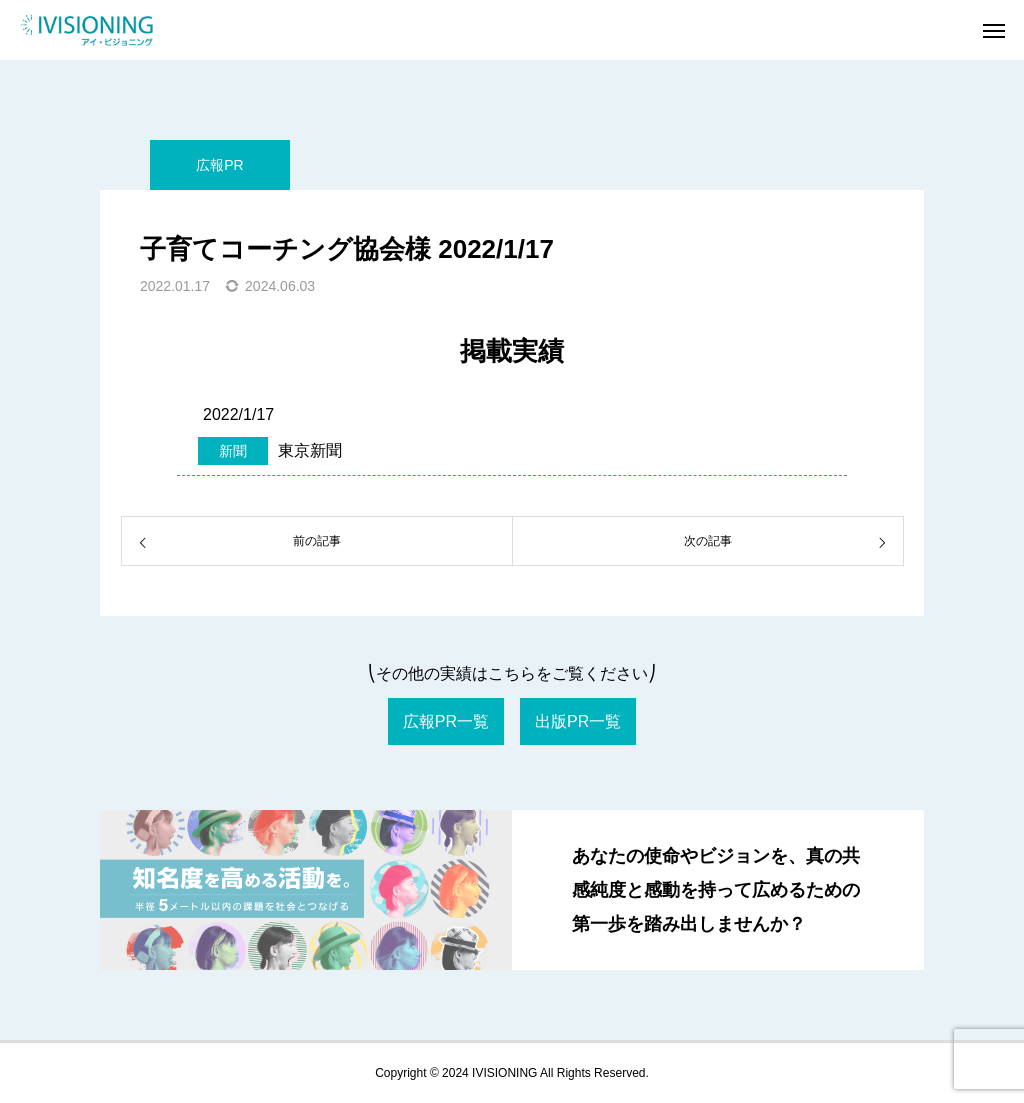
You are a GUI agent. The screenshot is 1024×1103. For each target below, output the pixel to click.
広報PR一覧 (446, 721)
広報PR (219, 165)
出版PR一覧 (578, 721)
